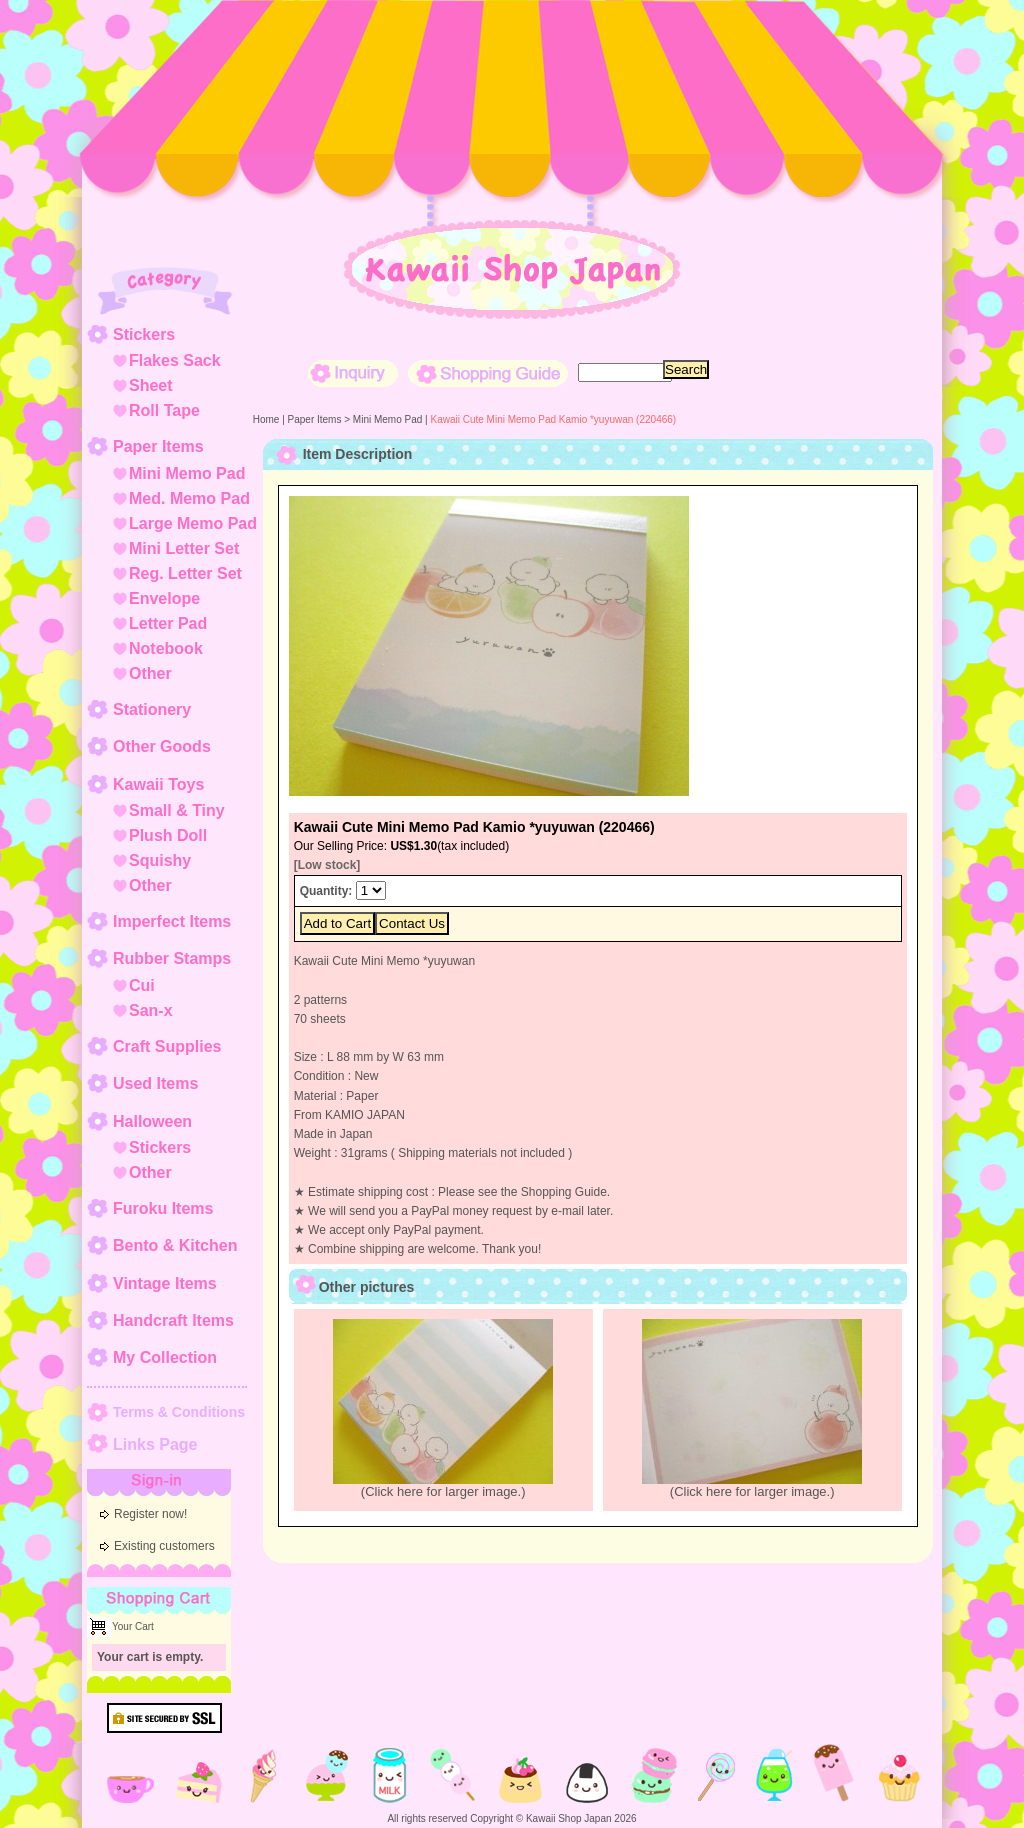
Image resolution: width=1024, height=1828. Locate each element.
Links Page (155, 1444)
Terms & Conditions (179, 1412)
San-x (151, 1010)
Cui (142, 985)
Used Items (155, 1083)
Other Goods (162, 746)
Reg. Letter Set (185, 573)
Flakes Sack (175, 360)
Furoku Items (163, 1208)
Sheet (151, 385)
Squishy (160, 860)
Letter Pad (168, 623)
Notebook (166, 648)
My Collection (165, 1357)
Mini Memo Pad (187, 473)
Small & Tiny (177, 810)
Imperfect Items (172, 921)
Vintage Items (165, 1283)
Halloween (152, 1121)
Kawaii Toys (158, 784)
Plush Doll (168, 835)
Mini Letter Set (184, 548)
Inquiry (353, 373)
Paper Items (158, 446)
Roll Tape (164, 410)
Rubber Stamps (172, 958)
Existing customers (164, 1546)
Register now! (150, 1514)
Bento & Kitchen (175, 1245)
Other (150, 673)
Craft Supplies (167, 1046)
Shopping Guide (488, 373)
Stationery (152, 709)
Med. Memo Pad (189, 498)
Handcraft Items (173, 1320)
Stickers (144, 334)
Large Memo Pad (193, 523)
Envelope (164, 598)
